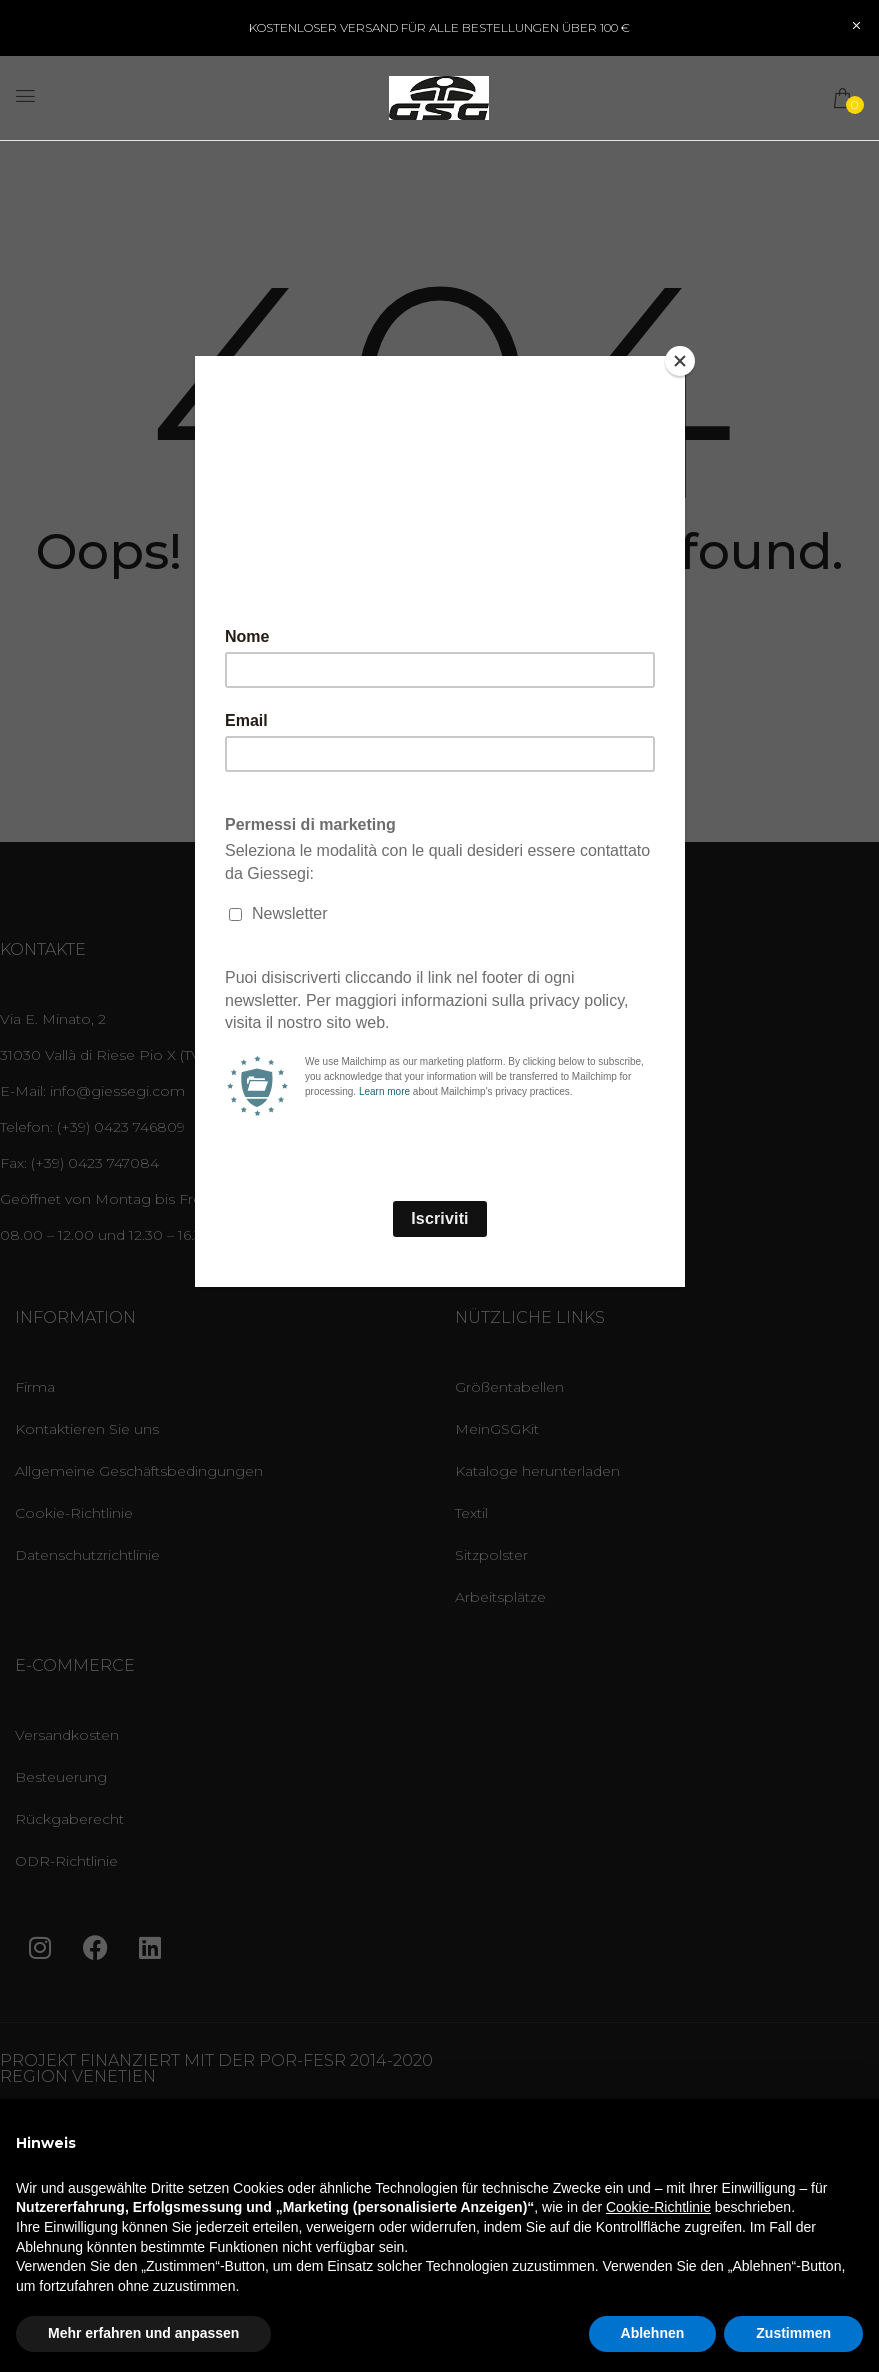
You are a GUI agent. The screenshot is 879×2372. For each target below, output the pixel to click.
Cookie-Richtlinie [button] (658, 2207)
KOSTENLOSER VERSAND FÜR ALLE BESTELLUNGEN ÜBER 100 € (439, 27)
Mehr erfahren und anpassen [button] (143, 2333)
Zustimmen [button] (793, 2333)
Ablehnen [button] (653, 2333)
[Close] (680, 361)
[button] (844, 98)
